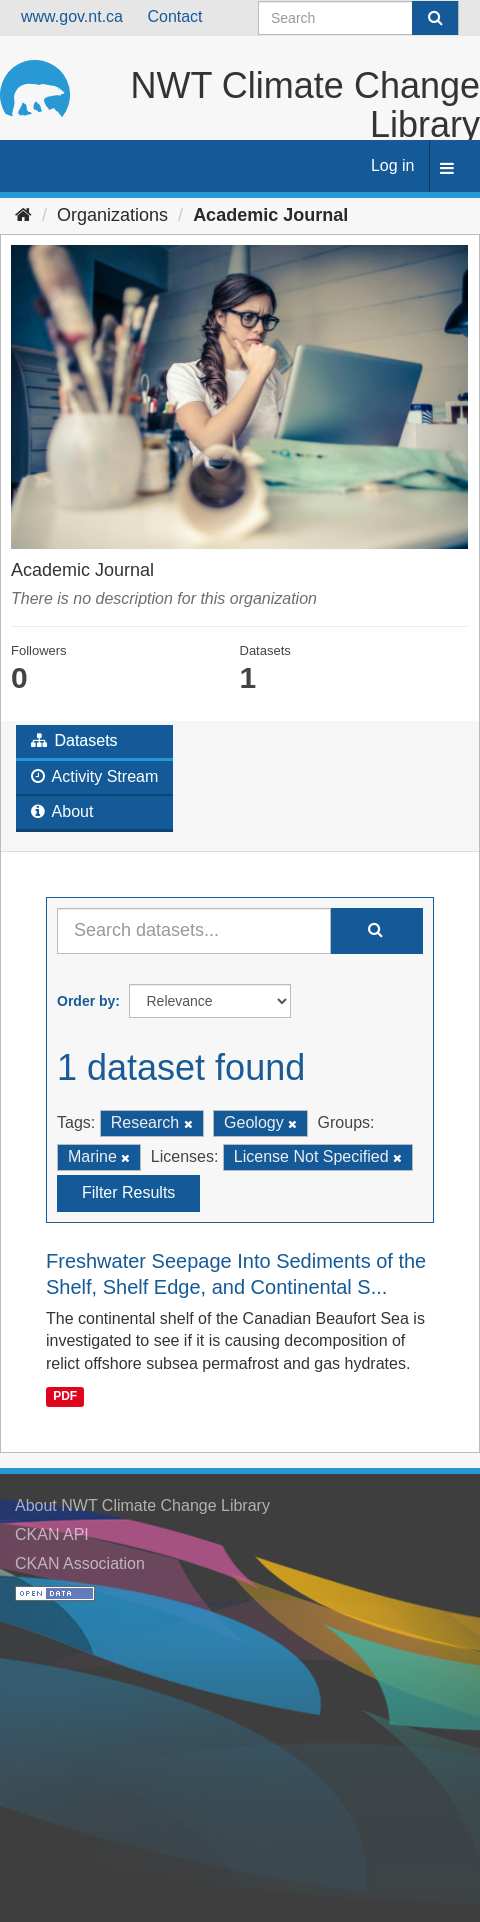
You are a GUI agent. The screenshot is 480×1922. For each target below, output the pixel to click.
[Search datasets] (358, 18)
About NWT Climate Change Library (142, 1505)
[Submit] (435, 18)
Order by (86, 1001)
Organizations (112, 215)
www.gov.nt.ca (72, 16)
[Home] (23, 215)
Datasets (74, 740)
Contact (174, 16)
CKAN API (52, 1534)
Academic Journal (270, 215)
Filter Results (128, 1192)
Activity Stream (94, 776)
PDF (65, 1396)
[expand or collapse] (447, 169)
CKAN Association (80, 1563)
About (62, 811)
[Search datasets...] (194, 931)
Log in (393, 165)
